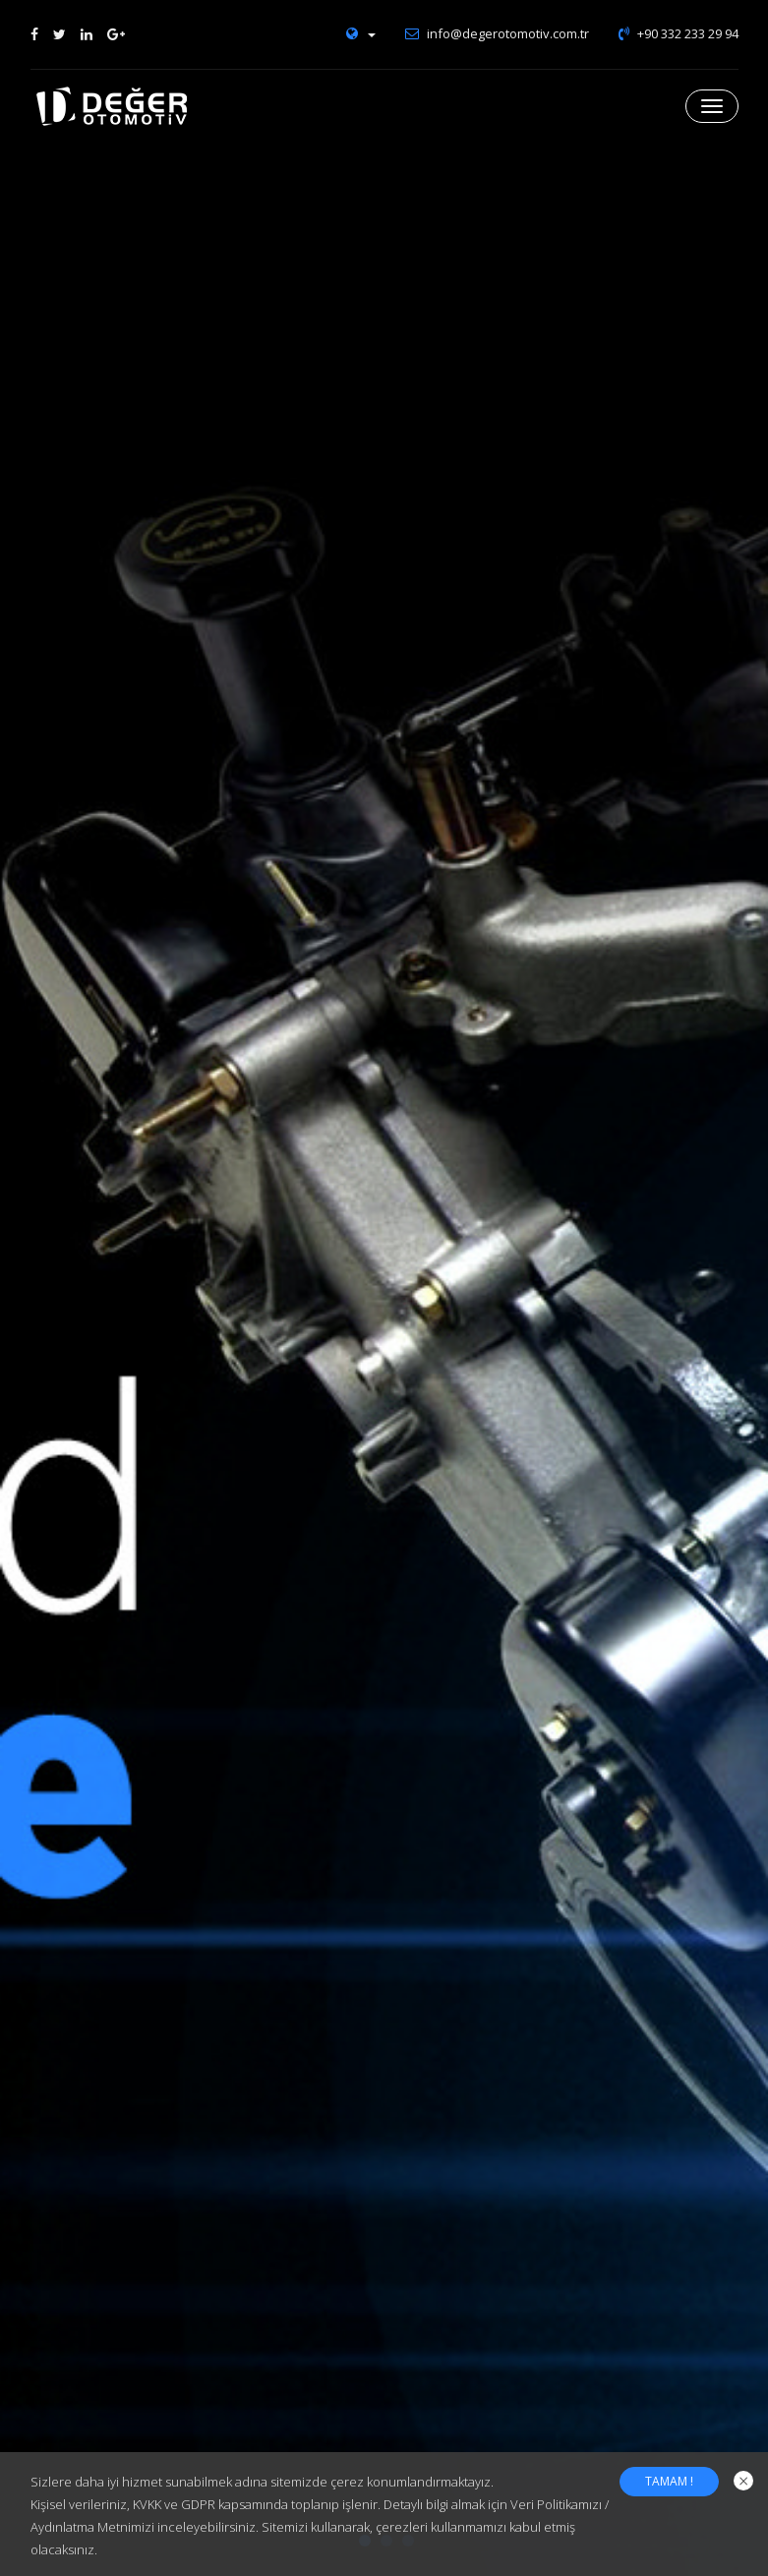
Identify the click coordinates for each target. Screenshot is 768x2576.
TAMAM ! (669, 2481)
